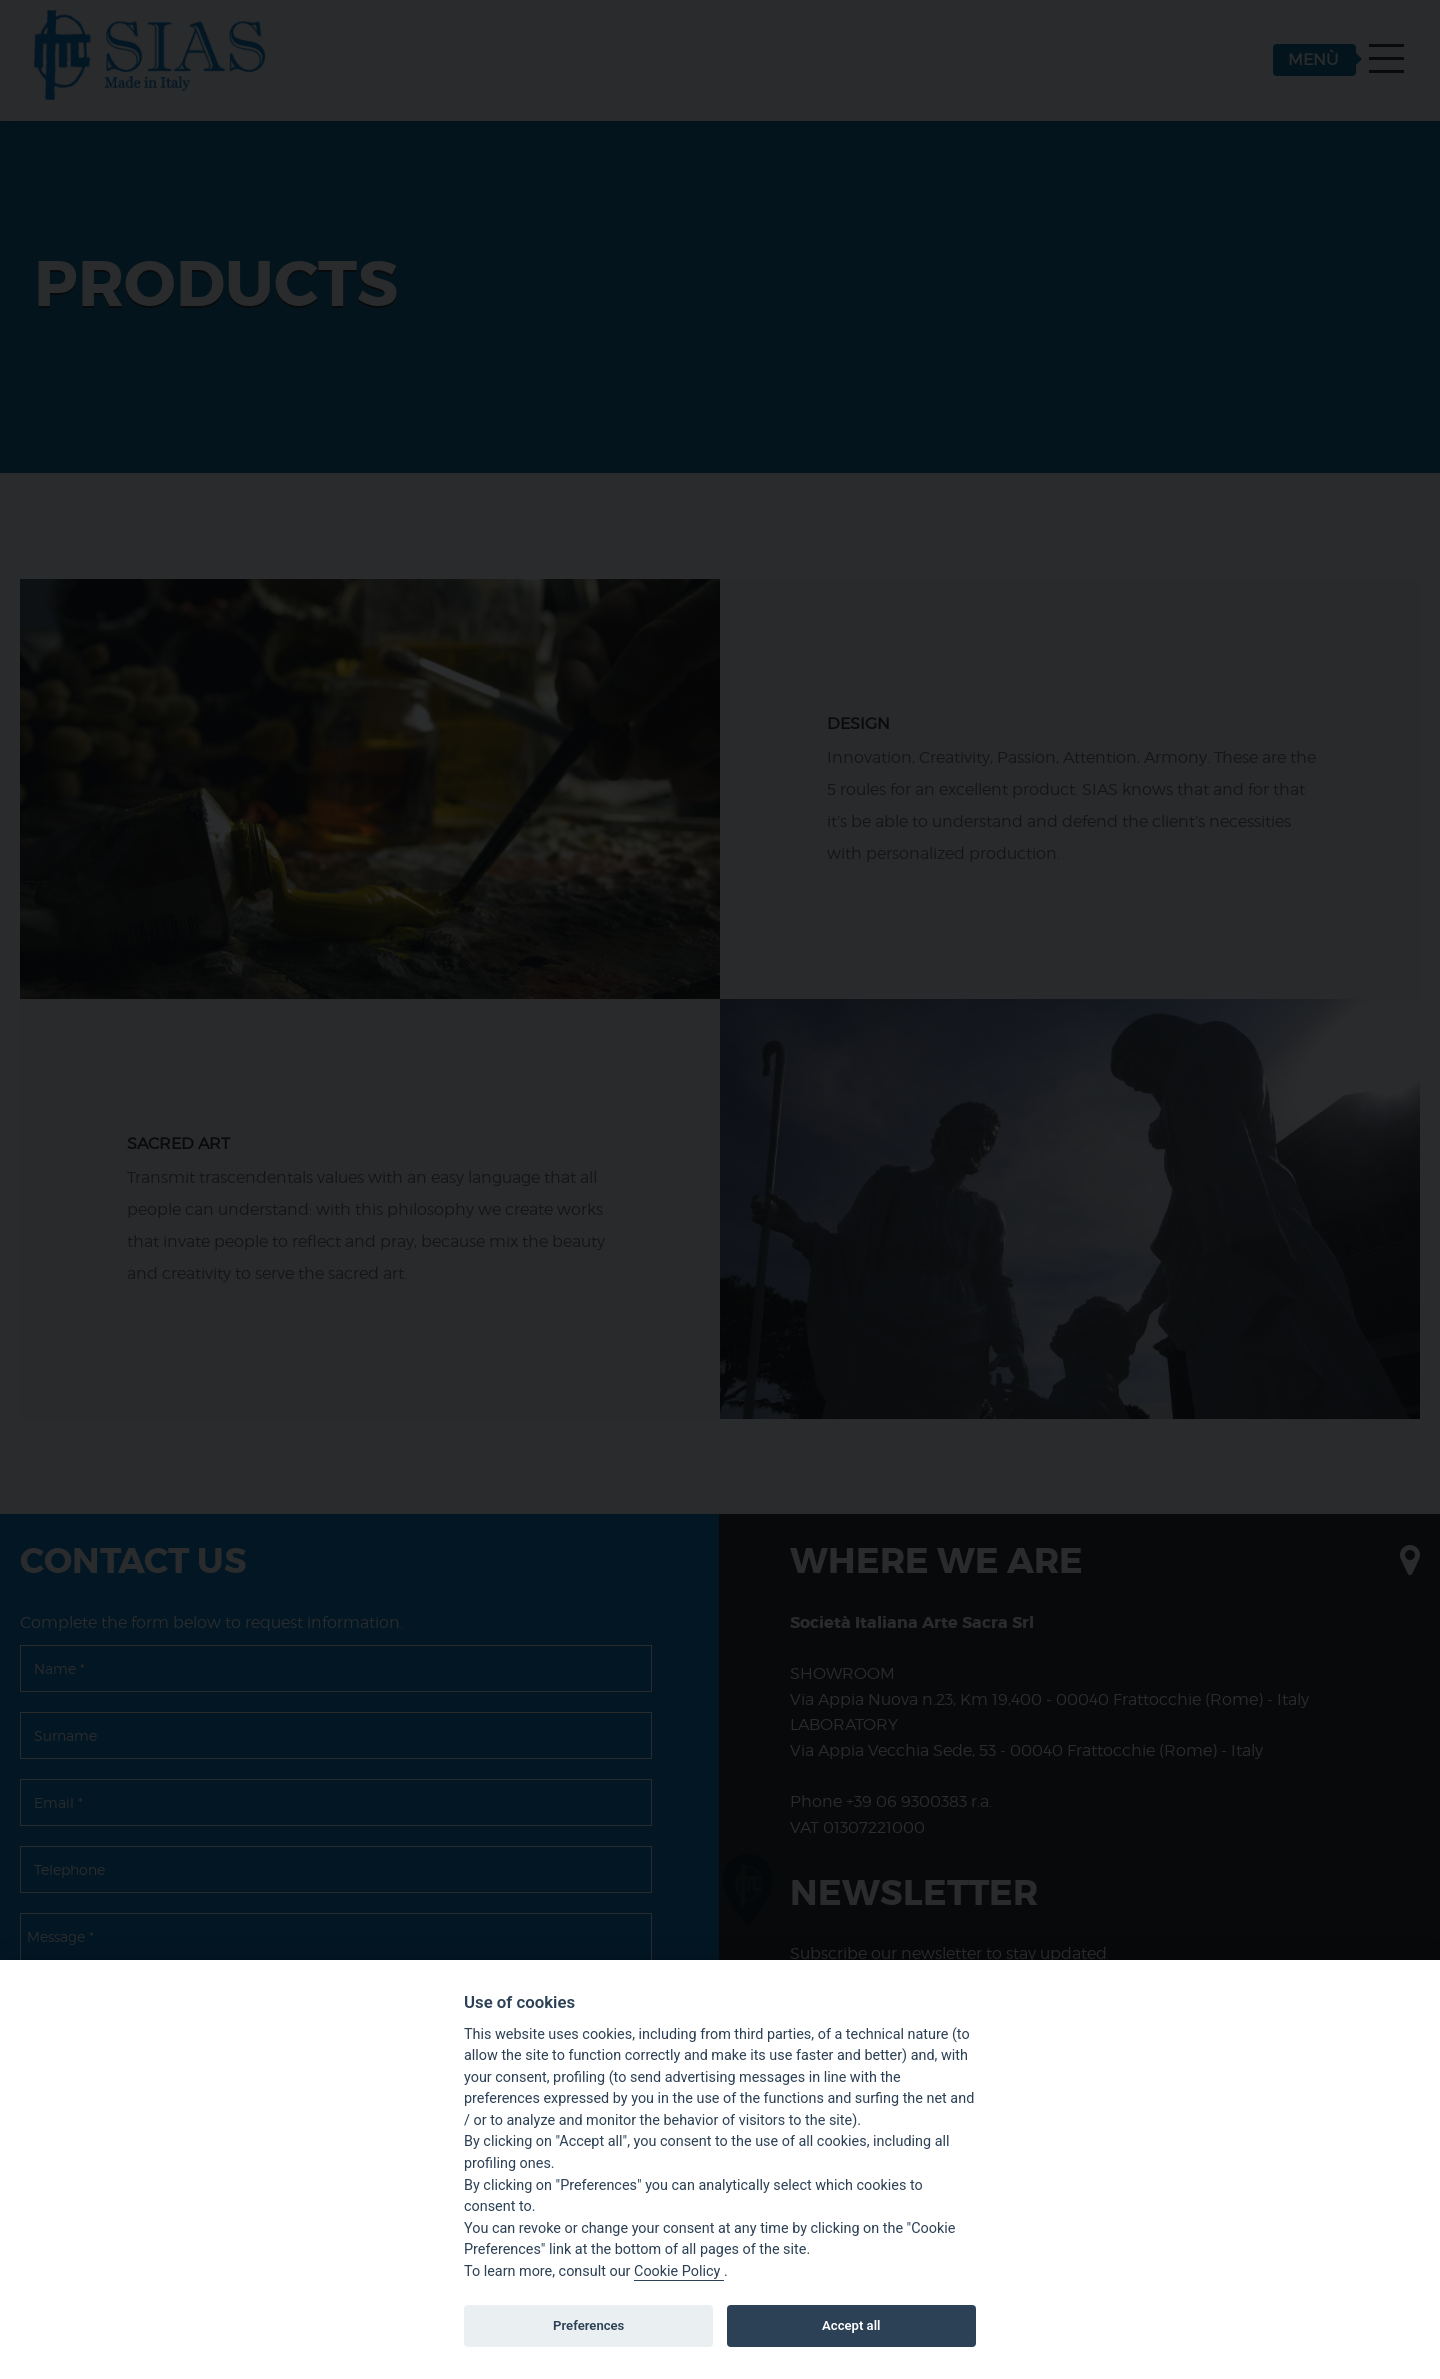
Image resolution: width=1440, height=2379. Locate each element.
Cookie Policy (679, 2271)
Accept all (851, 2325)
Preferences (588, 2325)
